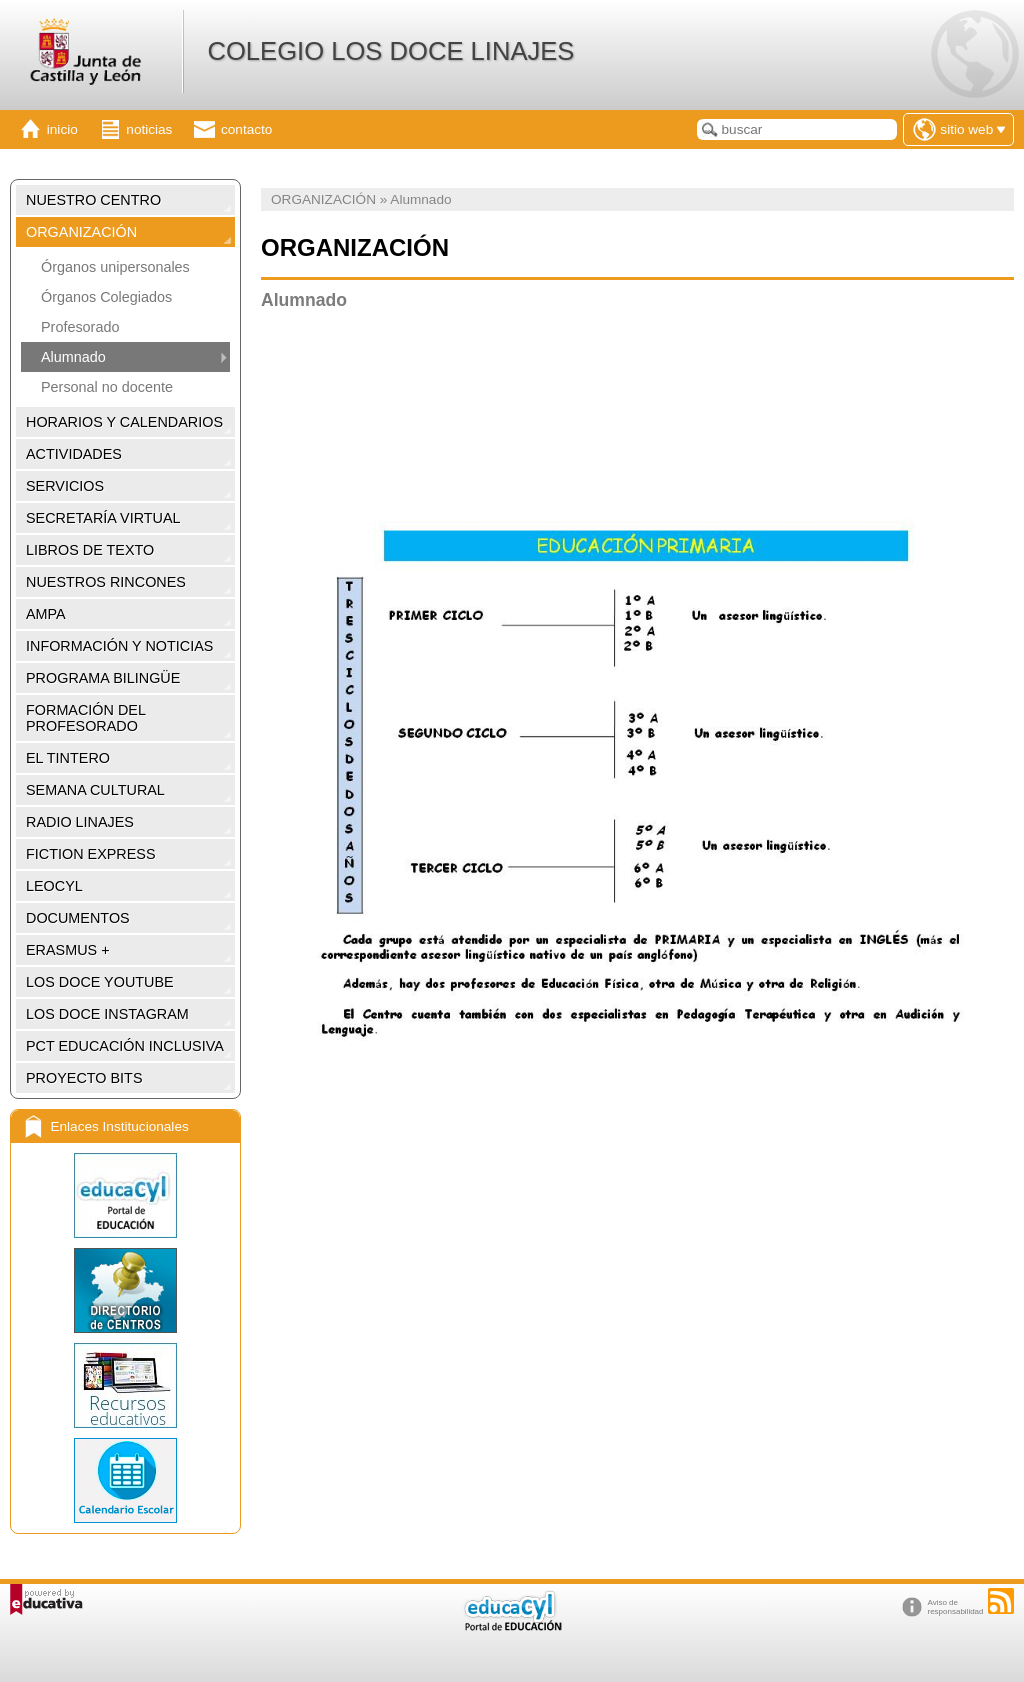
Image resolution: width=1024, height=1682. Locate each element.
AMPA (46, 614)
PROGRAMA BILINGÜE (103, 678)
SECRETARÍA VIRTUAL (103, 518)
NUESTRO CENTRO (93, 200)
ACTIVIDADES (74, 454)
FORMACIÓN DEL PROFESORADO (86, 718)
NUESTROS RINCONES (106, 582)
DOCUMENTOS (78, 918)
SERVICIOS (65, 486)
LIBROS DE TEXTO (90, 550)
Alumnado (73, 357)
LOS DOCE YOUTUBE (100, 982)
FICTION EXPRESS (91, 854)
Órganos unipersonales (115, 267)
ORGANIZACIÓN (81, 232)
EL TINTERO (68, 758)
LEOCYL (54, 886)
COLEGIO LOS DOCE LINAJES (390, 51)
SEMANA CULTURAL (95, 790)
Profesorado (80, 327)
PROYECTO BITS (84, 1078)
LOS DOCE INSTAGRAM (107, 1014)
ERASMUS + (68, 950)
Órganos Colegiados (106, 297)
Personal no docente (107, 387)
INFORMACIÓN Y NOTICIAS (119, 646)
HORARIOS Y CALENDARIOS (124, 422)
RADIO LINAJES (80, 822)
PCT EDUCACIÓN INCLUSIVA (125, 1046)
